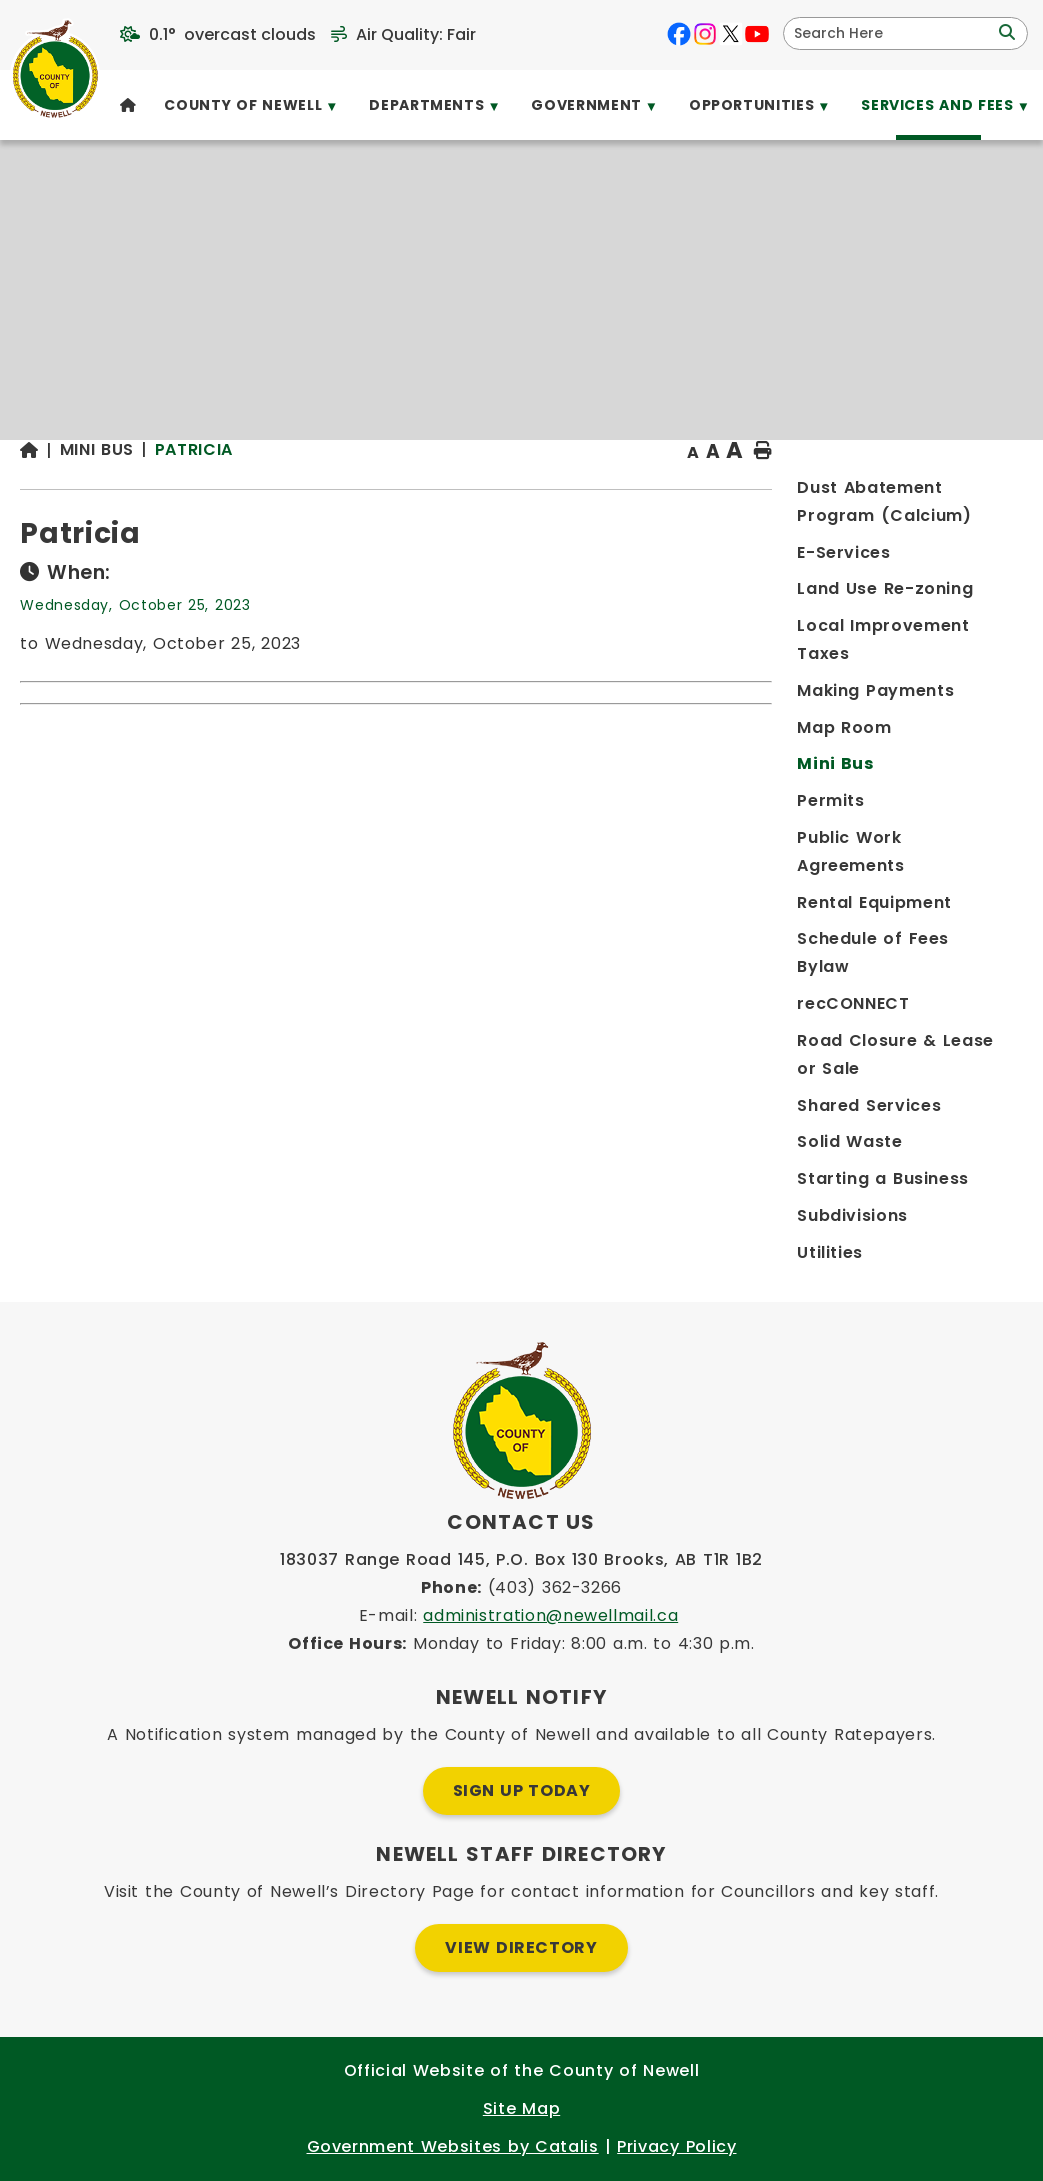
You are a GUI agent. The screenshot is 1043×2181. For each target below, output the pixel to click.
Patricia (484, 489)
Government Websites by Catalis (453, 2146)
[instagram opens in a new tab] (705, 34)
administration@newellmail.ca (550, 1615)
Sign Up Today (522, 1790)
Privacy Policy (676, 2146)
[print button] (974, 491)
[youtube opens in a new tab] (757, 34)
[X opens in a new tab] (731, 34)
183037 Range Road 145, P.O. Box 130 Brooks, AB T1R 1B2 (521, 1559)
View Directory (521, 1947)
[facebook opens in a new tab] (679, 34)
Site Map (521, 2108)
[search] (892, 33)
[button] (1005, 33)
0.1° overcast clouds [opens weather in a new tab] (232, 34)
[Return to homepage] (330, 491)
